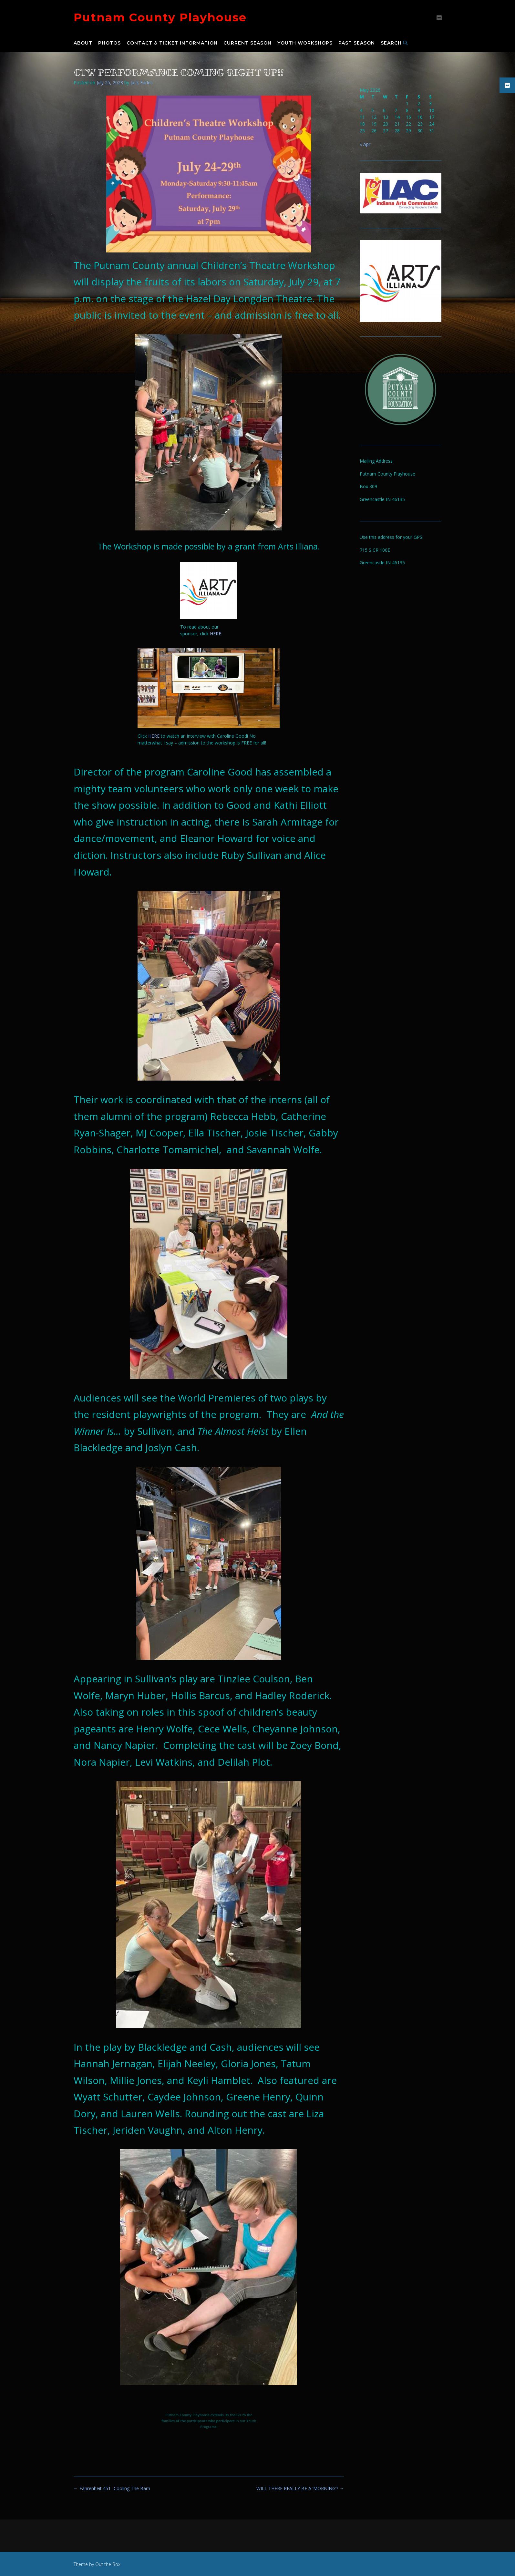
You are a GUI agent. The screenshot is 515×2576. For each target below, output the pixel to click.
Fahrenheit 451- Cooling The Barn (112, 2488)
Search (394, 43)
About (83, 43)
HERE (154, 736)
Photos (109, 43)
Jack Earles (141, 82)
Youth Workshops (305, 43)
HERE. (216, 634)
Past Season (356, 43)
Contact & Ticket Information (172, 43)
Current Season (247, 43)
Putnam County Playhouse (160, 17)
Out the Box (107, 2564)
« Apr (365, 144)
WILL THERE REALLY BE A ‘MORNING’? (300, 2488)
